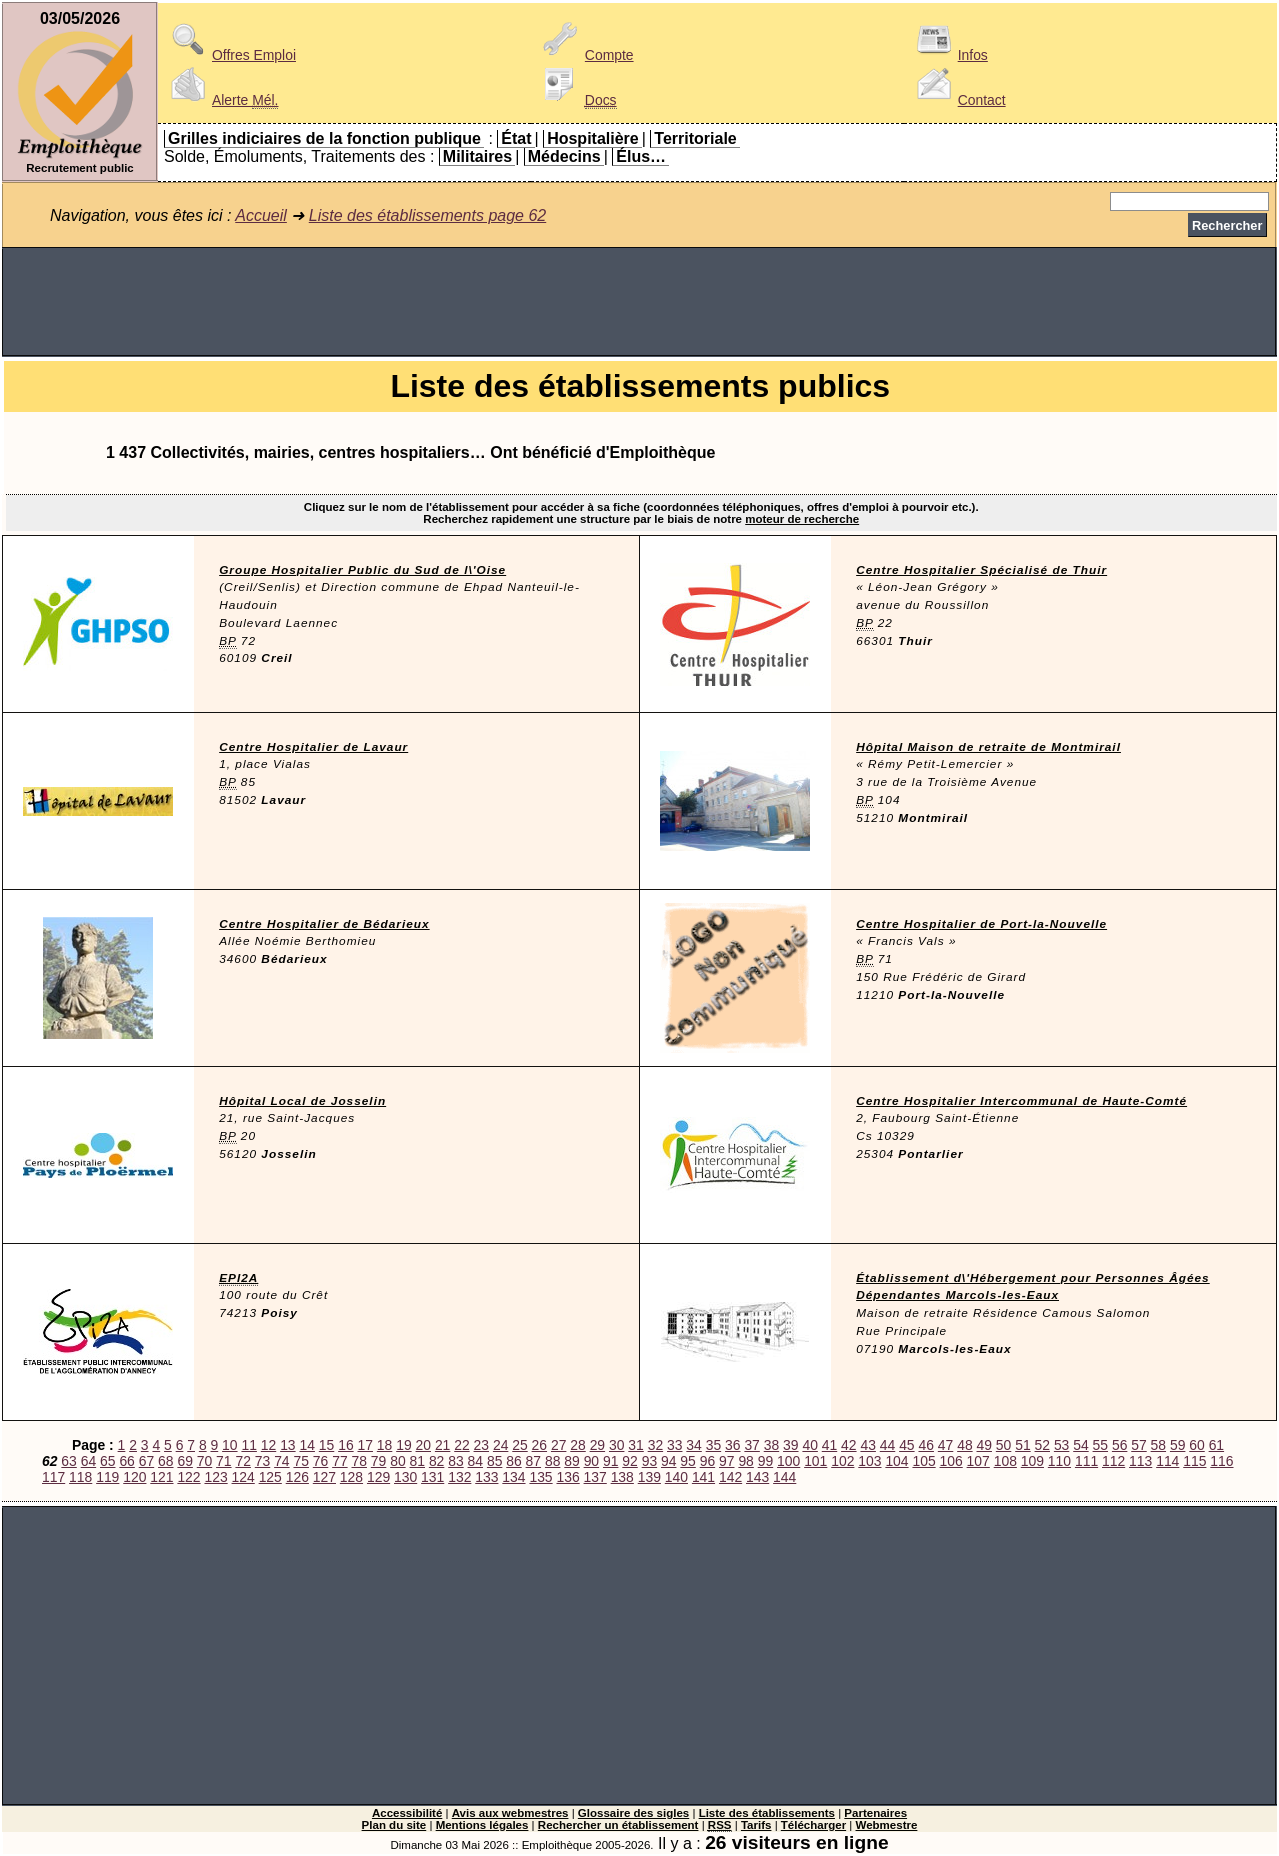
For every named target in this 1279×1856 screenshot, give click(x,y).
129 (378, 1477)
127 (324, 1477)
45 (906, 1445)
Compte (585, 55)
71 (223, 1461)
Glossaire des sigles (633, 1813)
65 (107, 1461)
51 (1022, 1445)
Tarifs (756, 1825)
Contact (958, 100)
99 (765, 1461)
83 (455, 1461)
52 (1042, 1445)
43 (867, 1445)
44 (887, 1445)
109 (1032, 1461)
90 (591, 1461)
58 (1158, 1445)
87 (533, 1461)
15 (326, 1445)
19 (403, 1445)
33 (674, 1445)
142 (730, 1477)
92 (629, 1461)
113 (1140, 1461)
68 (165, 1461)
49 (984, 1445)
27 (558, 1445)
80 (397, 1461)
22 (461, 1445)
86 (513, 1461)
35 (713, 1445)
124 (243, 1477)
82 (436, 1461)
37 (751, 1445)
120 (134, 1477)
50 (1003, 1445)
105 (923, 1461)
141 (703, 1477)
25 (519, 1445)
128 (351, 1477)
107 (978, 1461)
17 (365, 1445)
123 (215, 1477)
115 (1194, 1461)
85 (494, 1461)
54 (1080, 1445)
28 (577, 1445)
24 (500, 1445)
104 (896, 1461)
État (516, 138)
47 (945, 1445)
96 (707, 1461)
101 (815, 1461)
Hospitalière (593, 138)
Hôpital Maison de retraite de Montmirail (988, 747)
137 (595, 1477)
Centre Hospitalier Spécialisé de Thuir (981, 570)
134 (513, 1477)
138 (622, 1477)
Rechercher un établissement (618, 1825)
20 (423, 1445)
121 (161, 1477)
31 (635, 1445)
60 (1196, 1445)
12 (268, 1445)
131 (432, 1477)
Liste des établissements (767, 1813)
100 (788, 1461)
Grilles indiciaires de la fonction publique (324, 138)
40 (809, 1445)
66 (126, 1461)
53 (1061, 1445)
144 (784, 1477)
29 (597, 1445)
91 (610, 1461)
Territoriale (695, 138)
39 (790, 1445)
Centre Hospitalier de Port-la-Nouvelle (981, 924)
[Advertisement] (640, 302)
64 (88, 1461)
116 (1221, 1461)
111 (1086, 1461)
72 (242, 1461)
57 (1138, 1445)
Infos (949, 55)
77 (339, 1461)
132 (459, 1477)
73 (262, 1461)
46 (925, 1445)
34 (693, 1445)
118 (80, 1477)
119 (107, 1477)
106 (951, 1461)
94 (668, 1461)
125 (270, 1477)
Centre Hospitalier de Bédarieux (324, 924)
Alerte (221, 100)
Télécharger (813, 1825)
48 (964, 1445)
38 (771, 1445)
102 (842, 1461)
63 (68, 1461)
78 (359, 1461)
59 (1177, 1445)
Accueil (261, 215)
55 (1100, 1445)
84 (475, 1461)
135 (540, 1477)
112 (1113, 1461)
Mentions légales (482, 1825)
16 (345, 1445)
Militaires (477, 156)
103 (869, 1461)
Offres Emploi (230, 55)
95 (687, 1461)
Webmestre (887, 1825)
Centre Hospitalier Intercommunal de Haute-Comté (1021, 1101)
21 (442, 1445)
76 (320, 1461)
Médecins (564, 156)
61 (1216, 1445)
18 (384, 1445)
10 (229, 1445)
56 (1119, 1445)
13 (287, 1445)
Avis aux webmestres (510, 1813)
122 (188, 1477)
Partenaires (875, 1813)
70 (204, 1461)
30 (616, 1445)
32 (655, 1445)
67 (146, 1461)
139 (649, 1477)
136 (567, 1477)
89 (571, 1461)
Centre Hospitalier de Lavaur (313, 747)
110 (1059, 1461)
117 (53, 1477)
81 (417, 1461)
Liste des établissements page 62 (427, 215)
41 (829, 1445)
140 (676, 1477)
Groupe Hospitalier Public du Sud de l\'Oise (362, 570)
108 (1005, 1461)
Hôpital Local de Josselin (302, 1101)
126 (297, 1477)
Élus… (641, 156)
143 (757, 1477)
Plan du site (394, 1825)
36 (732, 1445)
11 (248, 1445)
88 (552, 1461)
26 (539, 1445)
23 (481, 1445)
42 (848, 1445)
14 (306, 1445)
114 (1167, 1461)
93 (649, 1461)
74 (281, 1461)
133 (486, 1477)
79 (378, 1461)
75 (300, 1461)
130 (405, 1477)
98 (745, 1461)
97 (726, 1461)
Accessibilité (407, 1813)
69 (184, 1461)
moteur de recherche (802, 519)
